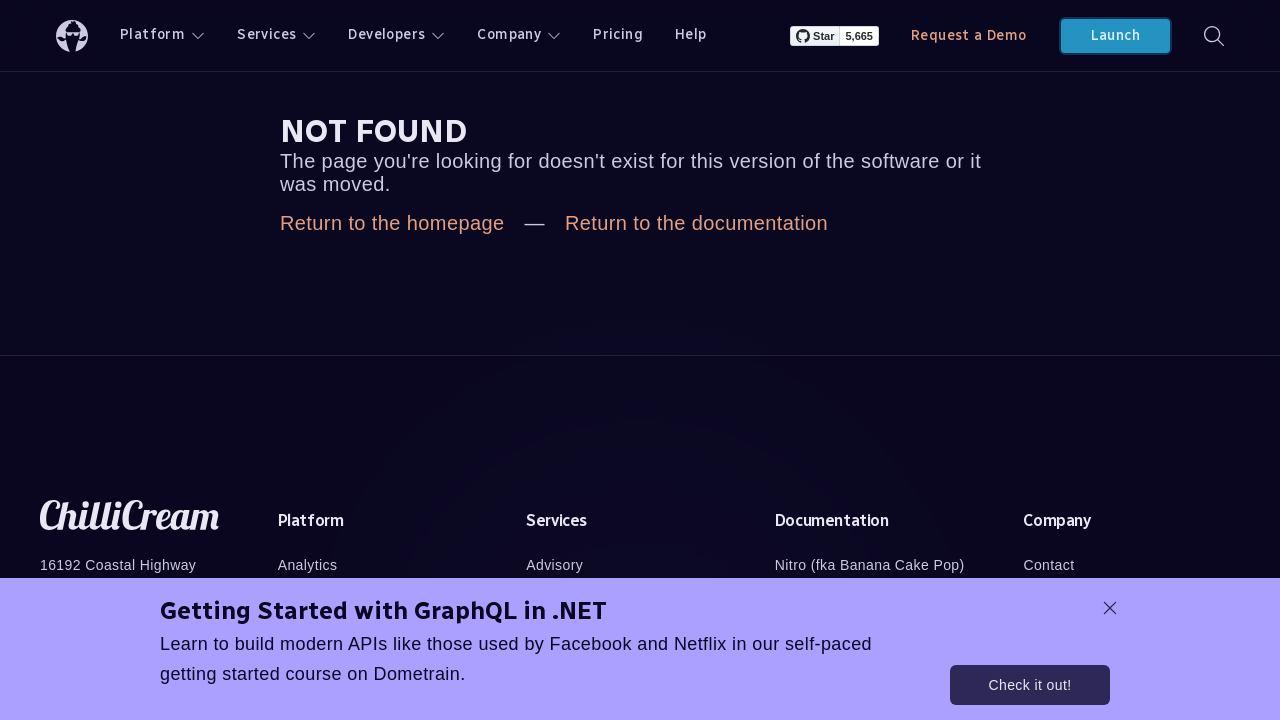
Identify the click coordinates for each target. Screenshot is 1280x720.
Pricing (618, 34)
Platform (162, 34)
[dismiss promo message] (1110, 608)
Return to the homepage (392, 223)
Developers (396, 34)
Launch (1115, 35)
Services (276, 34)
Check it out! (1029, 685)
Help (691, 34)
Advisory (554, 565)
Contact (1048, 565)
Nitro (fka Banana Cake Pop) (870, 565)
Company (519, 34)
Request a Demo (969, 35)
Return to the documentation (696, 223)
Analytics (308, 565)
